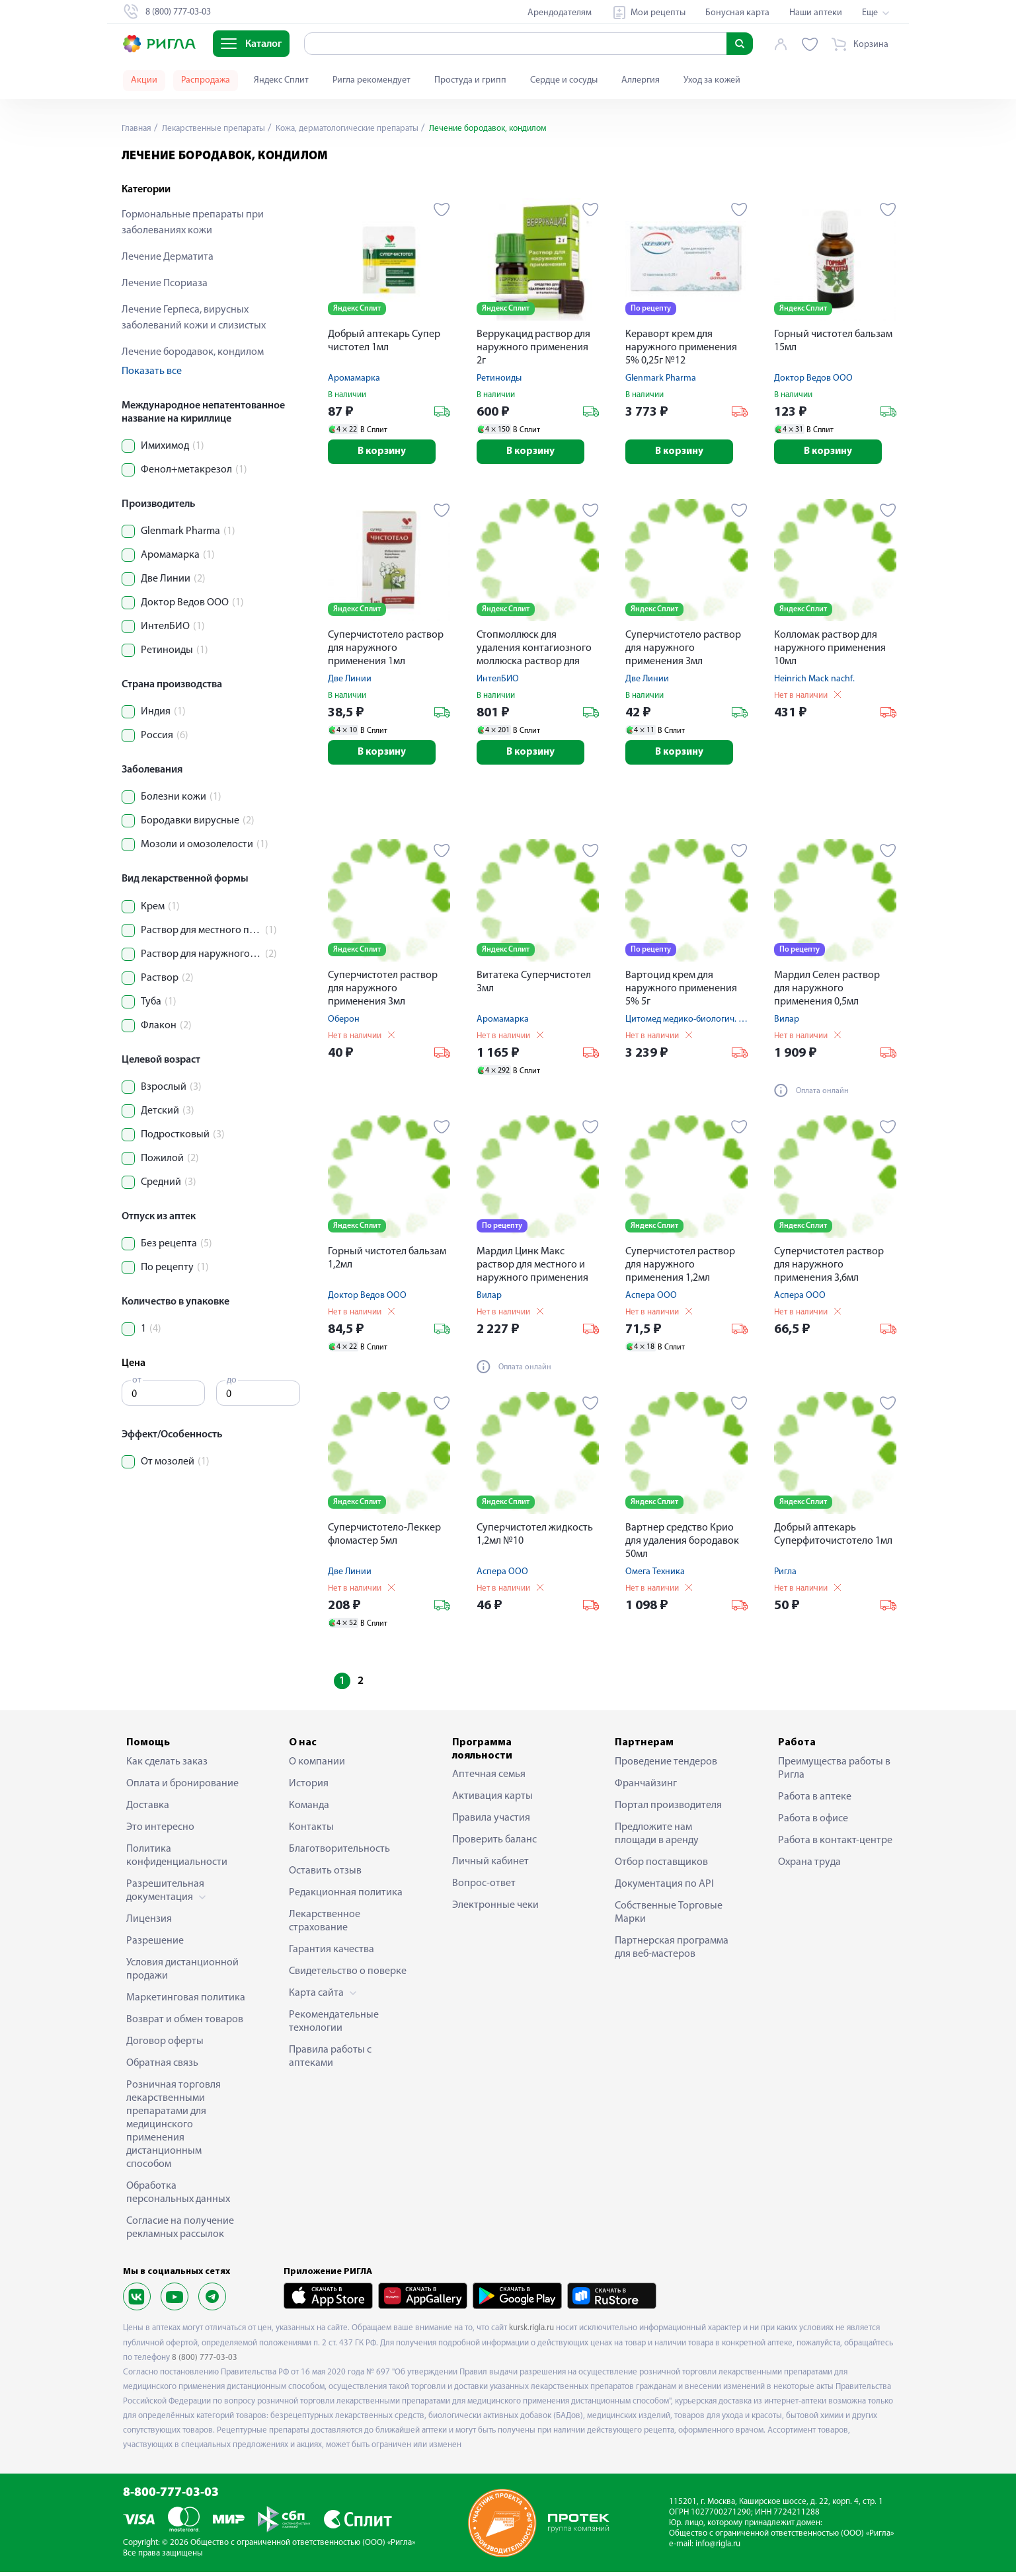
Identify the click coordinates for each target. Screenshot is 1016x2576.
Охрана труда (809, 1865)
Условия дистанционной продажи (182, 1973)
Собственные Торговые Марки (669, 1916)
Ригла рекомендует (371, 80)
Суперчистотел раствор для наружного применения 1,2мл (680, 1268)
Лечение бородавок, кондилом (193, 352)
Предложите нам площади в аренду (657, 1837)
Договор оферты (165, 2044)
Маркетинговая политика (185, 2001)
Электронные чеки (495, 1908)
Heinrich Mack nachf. (814, 681)
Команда (309, 1808)
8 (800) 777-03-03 (204, 2361)
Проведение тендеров (666, 1765)
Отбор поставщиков (661, 1865)
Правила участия (491, 1821)
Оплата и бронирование (182, 1787)
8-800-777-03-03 (171, 2497)
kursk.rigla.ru (531, 2332)
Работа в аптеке (814, 1800)
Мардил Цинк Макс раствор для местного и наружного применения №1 (532, 1269)
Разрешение (155, 1944)
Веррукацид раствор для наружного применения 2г (533, 347)
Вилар (786, 1023)
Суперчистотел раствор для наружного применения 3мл (383, 992)
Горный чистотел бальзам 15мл (833, 341)
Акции (144, 80)
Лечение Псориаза (165, 283)
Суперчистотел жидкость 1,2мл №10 (535, 1538)
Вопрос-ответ (484, 1886)
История (309, 1787)
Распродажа (205, 80)
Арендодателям (560, 13)
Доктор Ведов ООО (813, 378)
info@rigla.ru (717, 2547)
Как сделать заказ (167, 1765)
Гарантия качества (331, 1953)
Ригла (785, 1576)
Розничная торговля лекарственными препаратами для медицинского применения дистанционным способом (173, 2128)
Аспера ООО (651, 1300)
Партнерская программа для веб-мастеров (671, 1951)
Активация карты (492, 1799)
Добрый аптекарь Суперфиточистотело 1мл (833, 1538)
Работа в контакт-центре (835, 1843)
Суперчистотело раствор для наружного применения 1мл (386, 650)
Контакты (311, 1830)
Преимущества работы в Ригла (834, 1772)
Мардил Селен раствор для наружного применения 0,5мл (827, 992)
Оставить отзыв (325, 1874)
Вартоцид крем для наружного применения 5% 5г (681, 992)
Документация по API (664, 1887)
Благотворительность (339, 1852)
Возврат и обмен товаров (184, 2023)
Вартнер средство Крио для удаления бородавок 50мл (682, 1545)
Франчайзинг (646, 1787)
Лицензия (149, 1922)
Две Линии (349, 681)
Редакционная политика (346, 1896)
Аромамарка (354, 378)
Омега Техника (655, 1576)
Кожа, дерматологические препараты (359, 128)
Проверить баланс (494, 1843)
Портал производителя (668, 1808)
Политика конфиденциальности (176, 1859)
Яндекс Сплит (281, 80)
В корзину (389, 452)
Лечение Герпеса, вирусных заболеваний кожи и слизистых (194, 318)
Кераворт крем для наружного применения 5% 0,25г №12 (681, 347)
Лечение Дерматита (168, 257)
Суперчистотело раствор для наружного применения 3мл (683, 650)
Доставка (147, 1808)
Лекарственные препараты (218, 128)
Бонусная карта (737, 13)
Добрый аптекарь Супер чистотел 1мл (384, 341)
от (136, 1380)
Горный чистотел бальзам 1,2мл (387, 1262)
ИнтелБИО (498, 681)
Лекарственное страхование (324, 1924)
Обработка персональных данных (178, 2196)
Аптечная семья (489, 1777)
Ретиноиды (499, 378)
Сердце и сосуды (564, 80)
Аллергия (640, 80)
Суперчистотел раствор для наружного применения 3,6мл (829, 1268)
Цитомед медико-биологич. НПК (690, 1023)
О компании (317, 1765)
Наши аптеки (815, 13)
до (232, 1380)
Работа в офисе (813, 1822)
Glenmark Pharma (660, 378)
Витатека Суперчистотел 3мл (534, 986)
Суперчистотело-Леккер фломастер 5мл (384, 1538)
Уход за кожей (712, 80)
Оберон (344, 1023)
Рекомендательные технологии (334, 2025)
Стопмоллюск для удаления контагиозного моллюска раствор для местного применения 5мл (538, 651)
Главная (137, 128)
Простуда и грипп (470, 80)
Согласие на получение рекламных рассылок (180, 2231)
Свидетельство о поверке (348, 1974)
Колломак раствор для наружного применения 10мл (830, 650)
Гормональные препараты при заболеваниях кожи (193, 222)
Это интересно (160, 1830)
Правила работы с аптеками (330, 2060)
